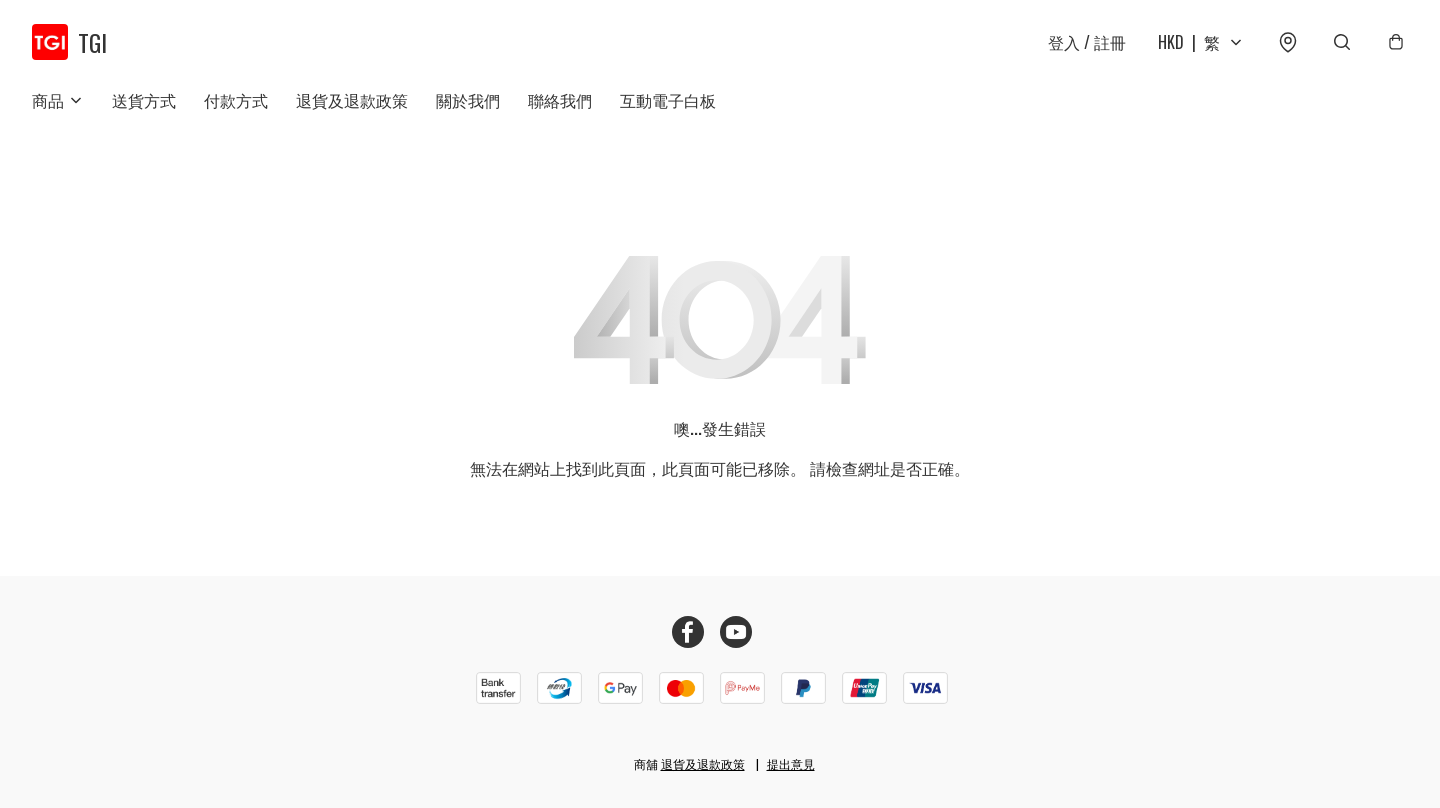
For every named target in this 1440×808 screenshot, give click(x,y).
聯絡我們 (560, 100)
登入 (1087, 42)
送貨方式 (144, 100)
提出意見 (791, 763)
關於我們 (468, 100)
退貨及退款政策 (352, 100)
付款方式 (236, 100)
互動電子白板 (668, 100)
